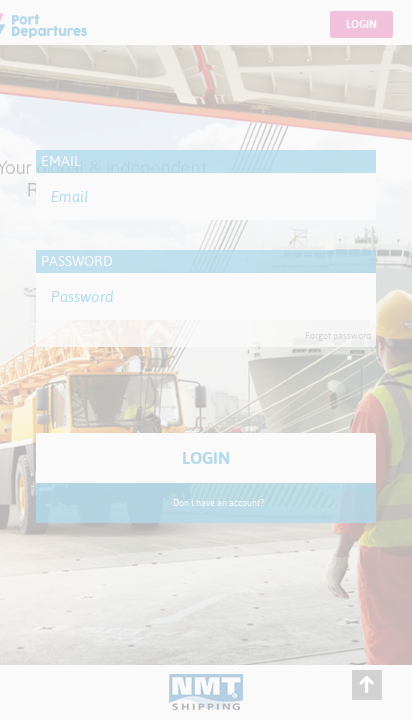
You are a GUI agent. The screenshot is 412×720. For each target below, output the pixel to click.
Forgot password (338, 336)
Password (77, 261)
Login (361, 24)
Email (61, 161)
